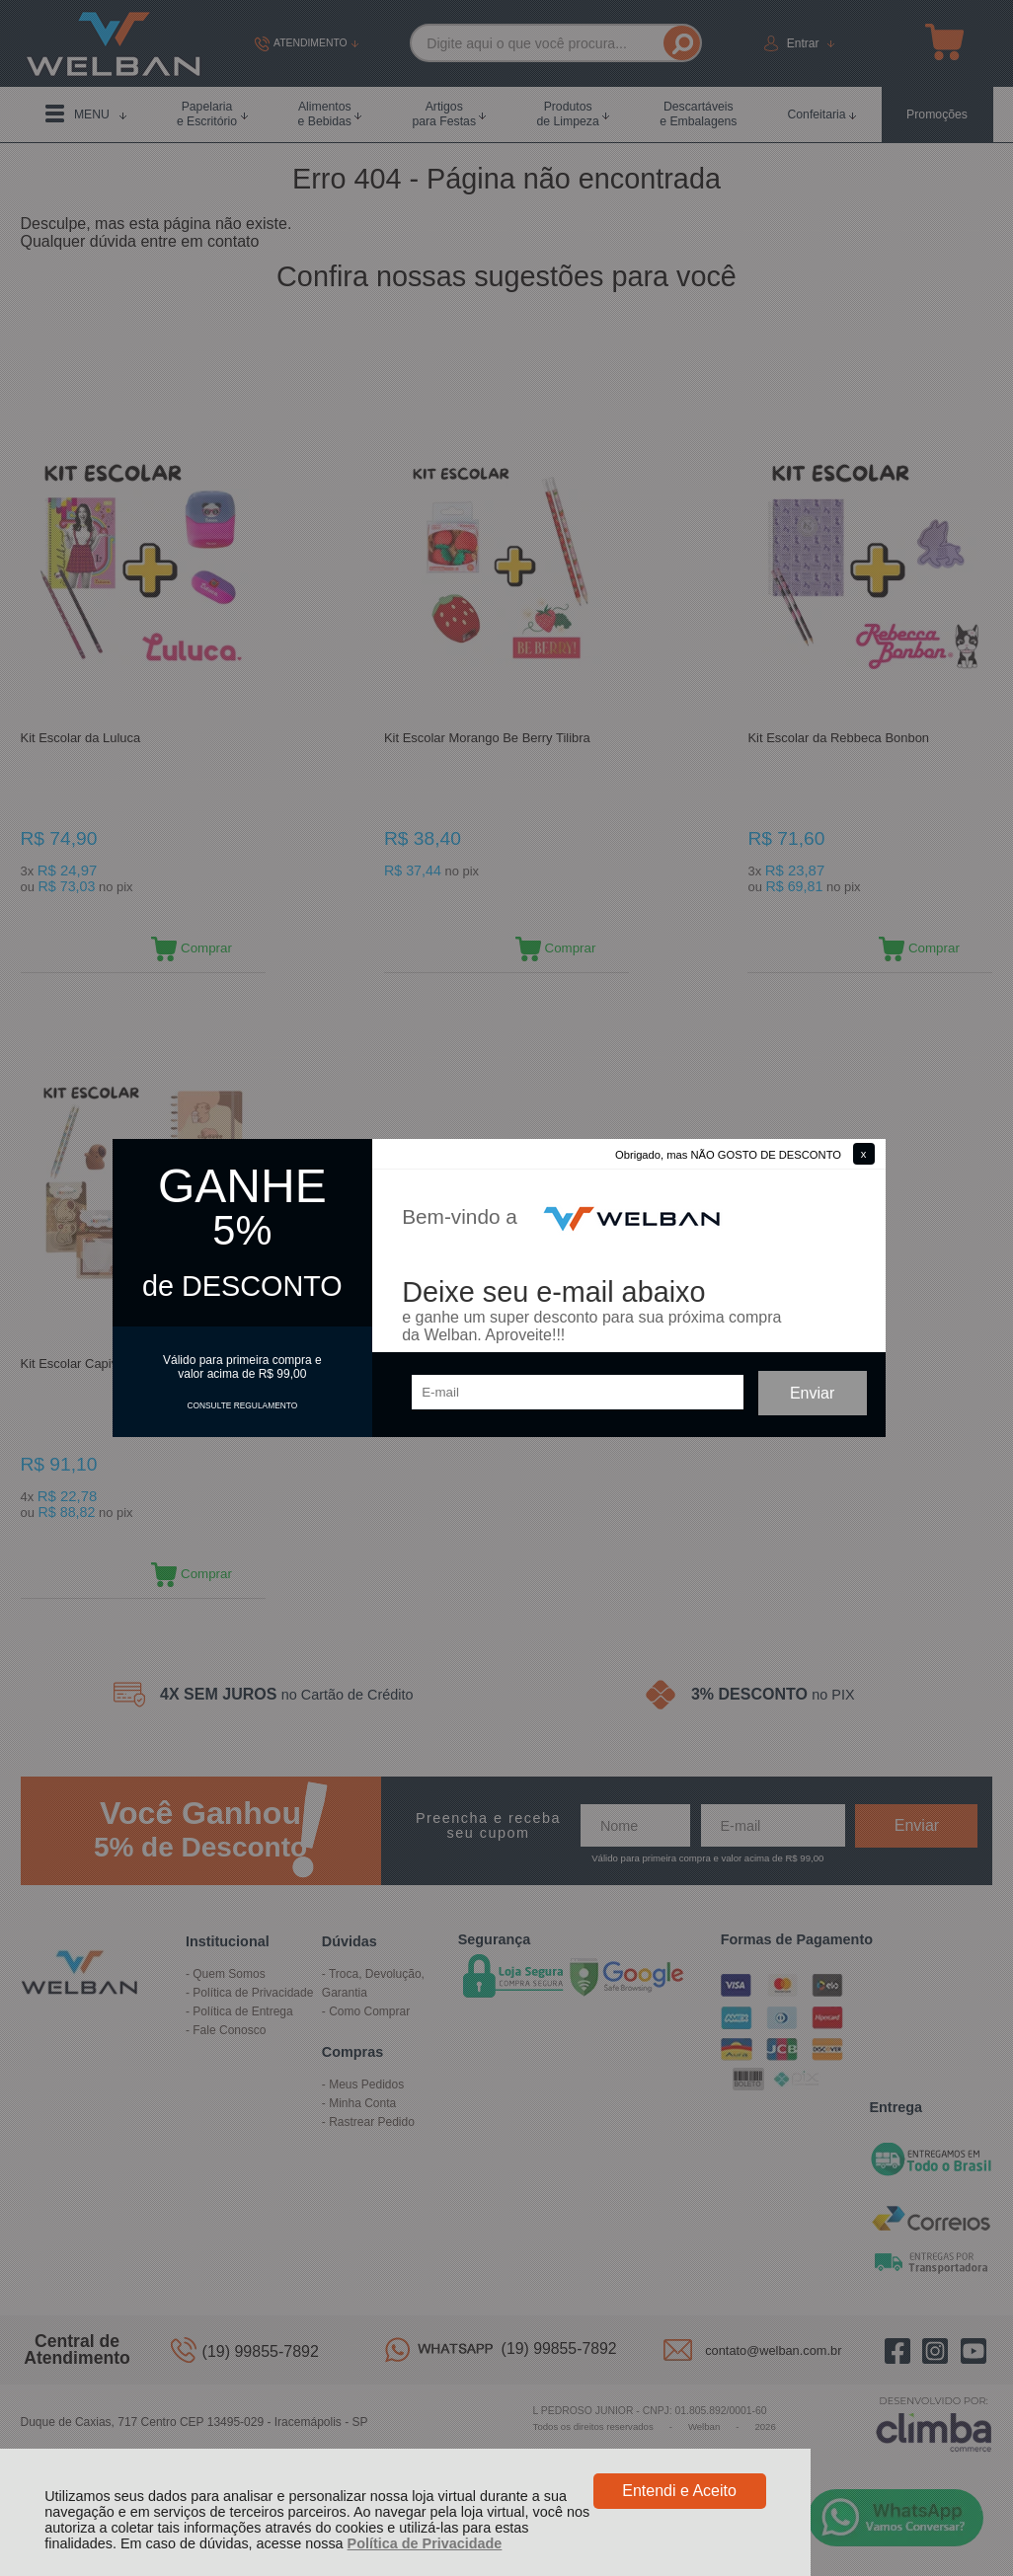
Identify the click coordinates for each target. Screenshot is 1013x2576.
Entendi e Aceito (679, 2490)
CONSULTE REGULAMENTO (242, 1405)
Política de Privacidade (425, 2543)
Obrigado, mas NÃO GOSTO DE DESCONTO (728, 1155)
